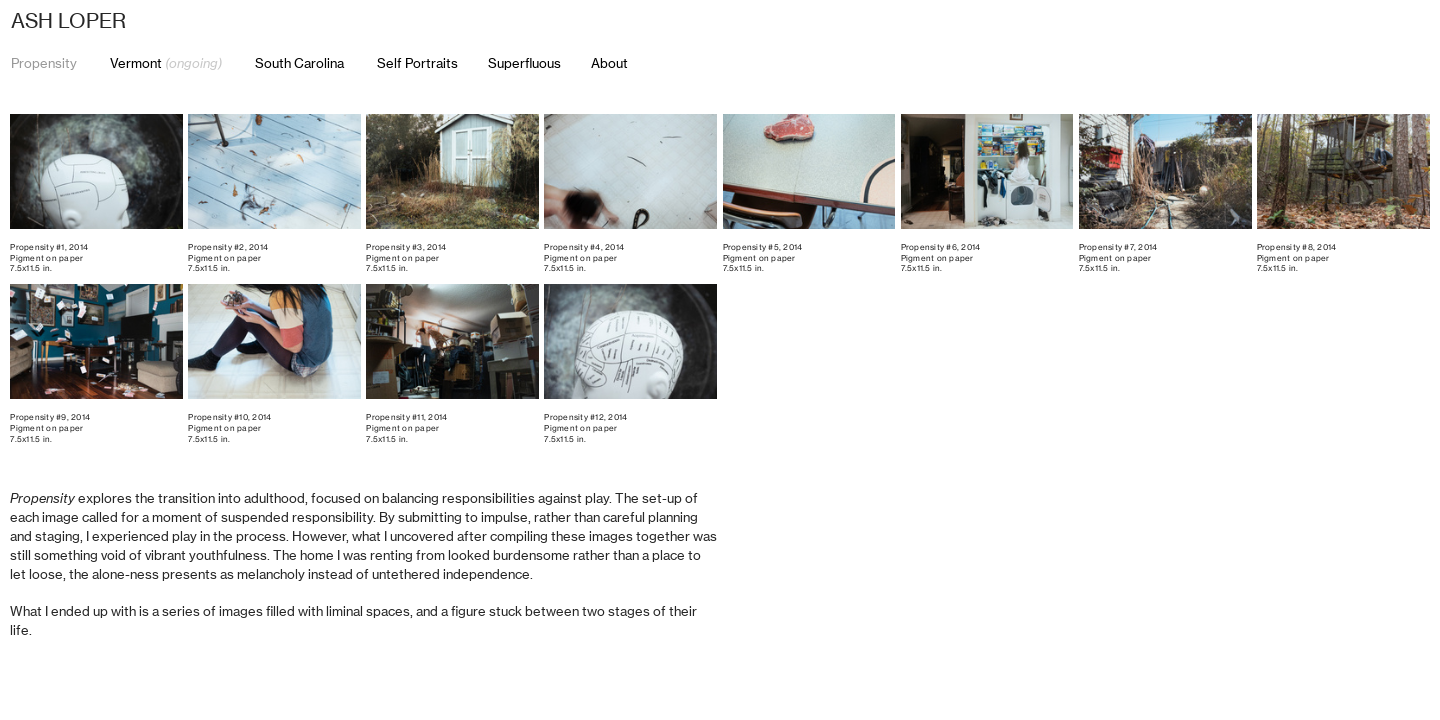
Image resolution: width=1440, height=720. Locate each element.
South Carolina (299, 63)
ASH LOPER (68, 21)
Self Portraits (432, 63)
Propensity (44, 63)
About (609, 63)
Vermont (164, 63)
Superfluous (524, 63)
